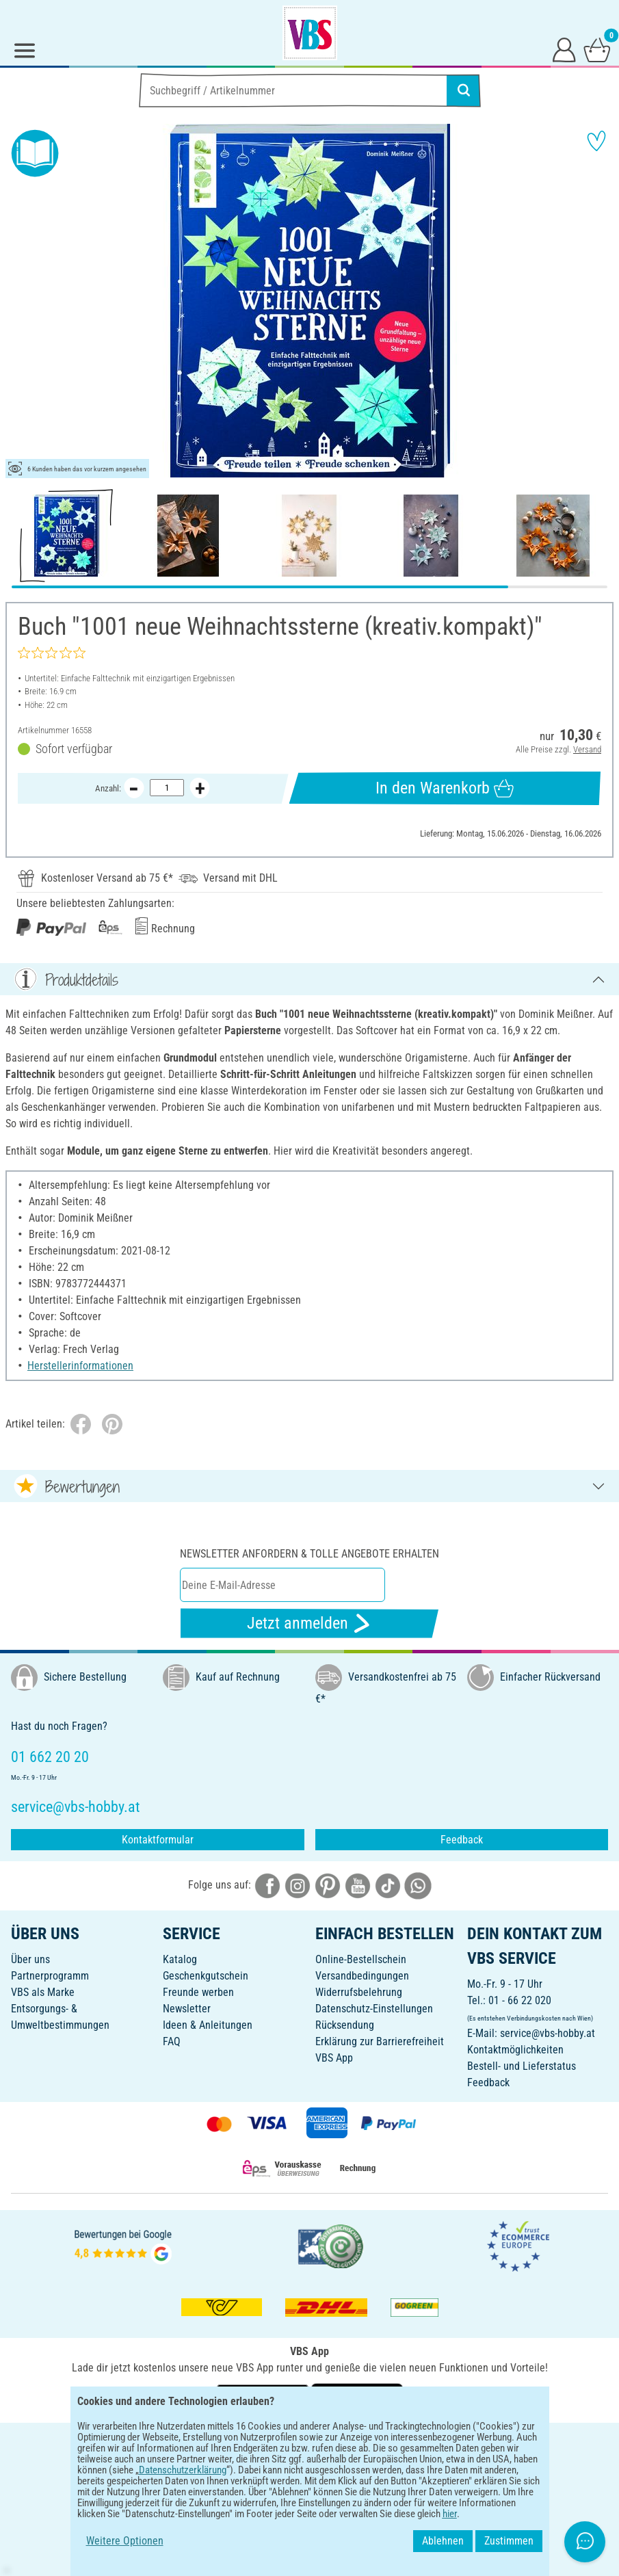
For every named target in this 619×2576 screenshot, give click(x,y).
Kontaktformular (158, 1839)
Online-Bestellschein (360, 1959)
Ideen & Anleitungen (207, 2025)
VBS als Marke (43, 1992)
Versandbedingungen (362, 1975)
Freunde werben (198, 1992)
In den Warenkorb (445, 788)
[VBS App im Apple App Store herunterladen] (357, 2397)
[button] (20, 301)
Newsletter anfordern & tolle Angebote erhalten (309, 1553)
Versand (587, 749)
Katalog (180, 1959)
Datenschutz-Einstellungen (374, 2008)
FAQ (172, 2041)
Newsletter (187, 2008)
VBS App (334, 2057)
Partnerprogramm (50, 1975)
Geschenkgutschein (205, 1975)
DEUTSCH (309, 2442)
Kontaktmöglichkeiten (515, 2049)
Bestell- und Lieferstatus (521, 2066)
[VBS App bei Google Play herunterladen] (264, 2397)
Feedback (461, 1839)
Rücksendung (344, 2025)
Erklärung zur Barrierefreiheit (379, 2041)
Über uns (30, 1959)
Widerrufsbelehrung (358, 1992)
